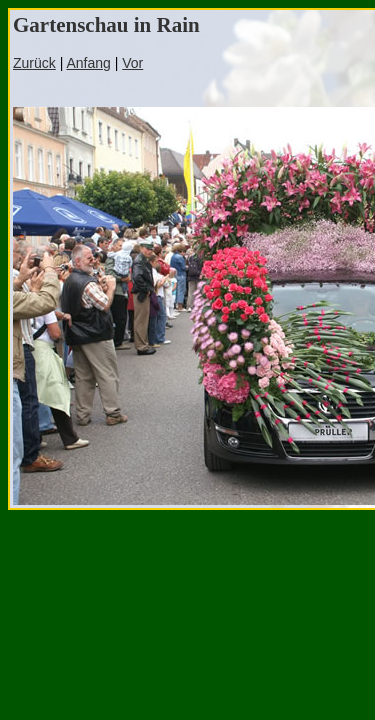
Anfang (88, 63)
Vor (132, 63)
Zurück (34, 63)
